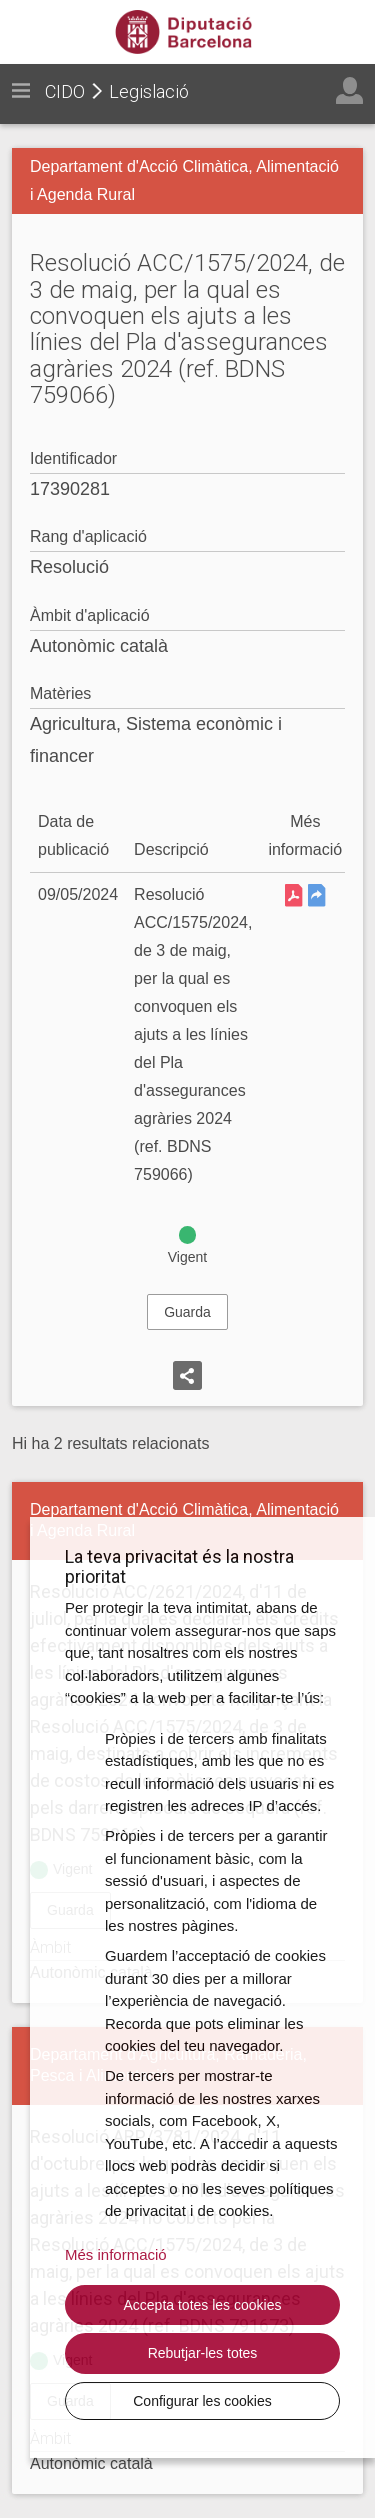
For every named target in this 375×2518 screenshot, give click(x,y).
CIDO (65, 91)
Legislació (149, 91)
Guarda (187, 1312)
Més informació (116, 2254)
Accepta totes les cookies (203, 2305)
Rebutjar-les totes (203, 2353)
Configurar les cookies (202, 2401)
